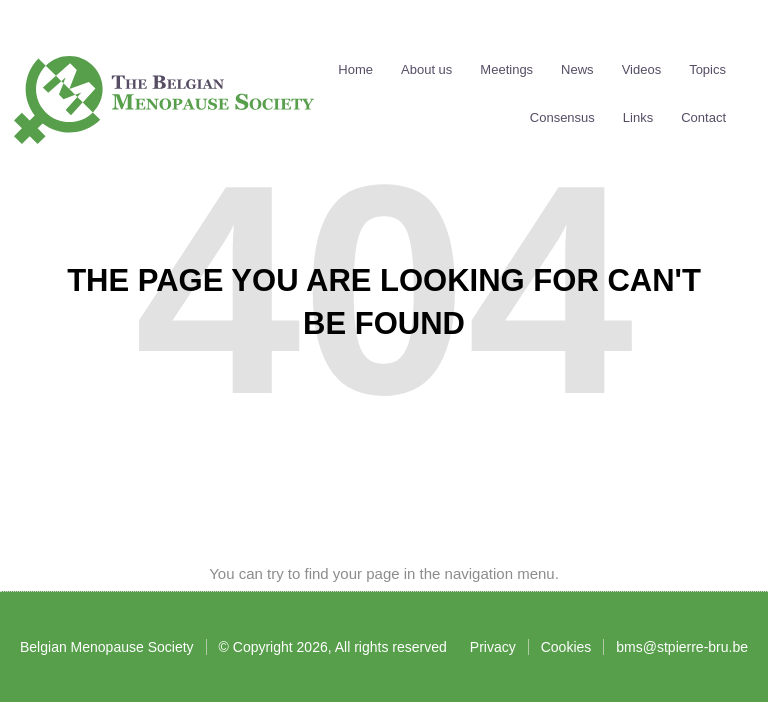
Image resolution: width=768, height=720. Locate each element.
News (577, 70)
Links (638, 118)
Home (355, 70)
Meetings (506, 70)
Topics (707, 70)
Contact (703, 118)
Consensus (562, 118)
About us (426, 70)
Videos (642, 70)
